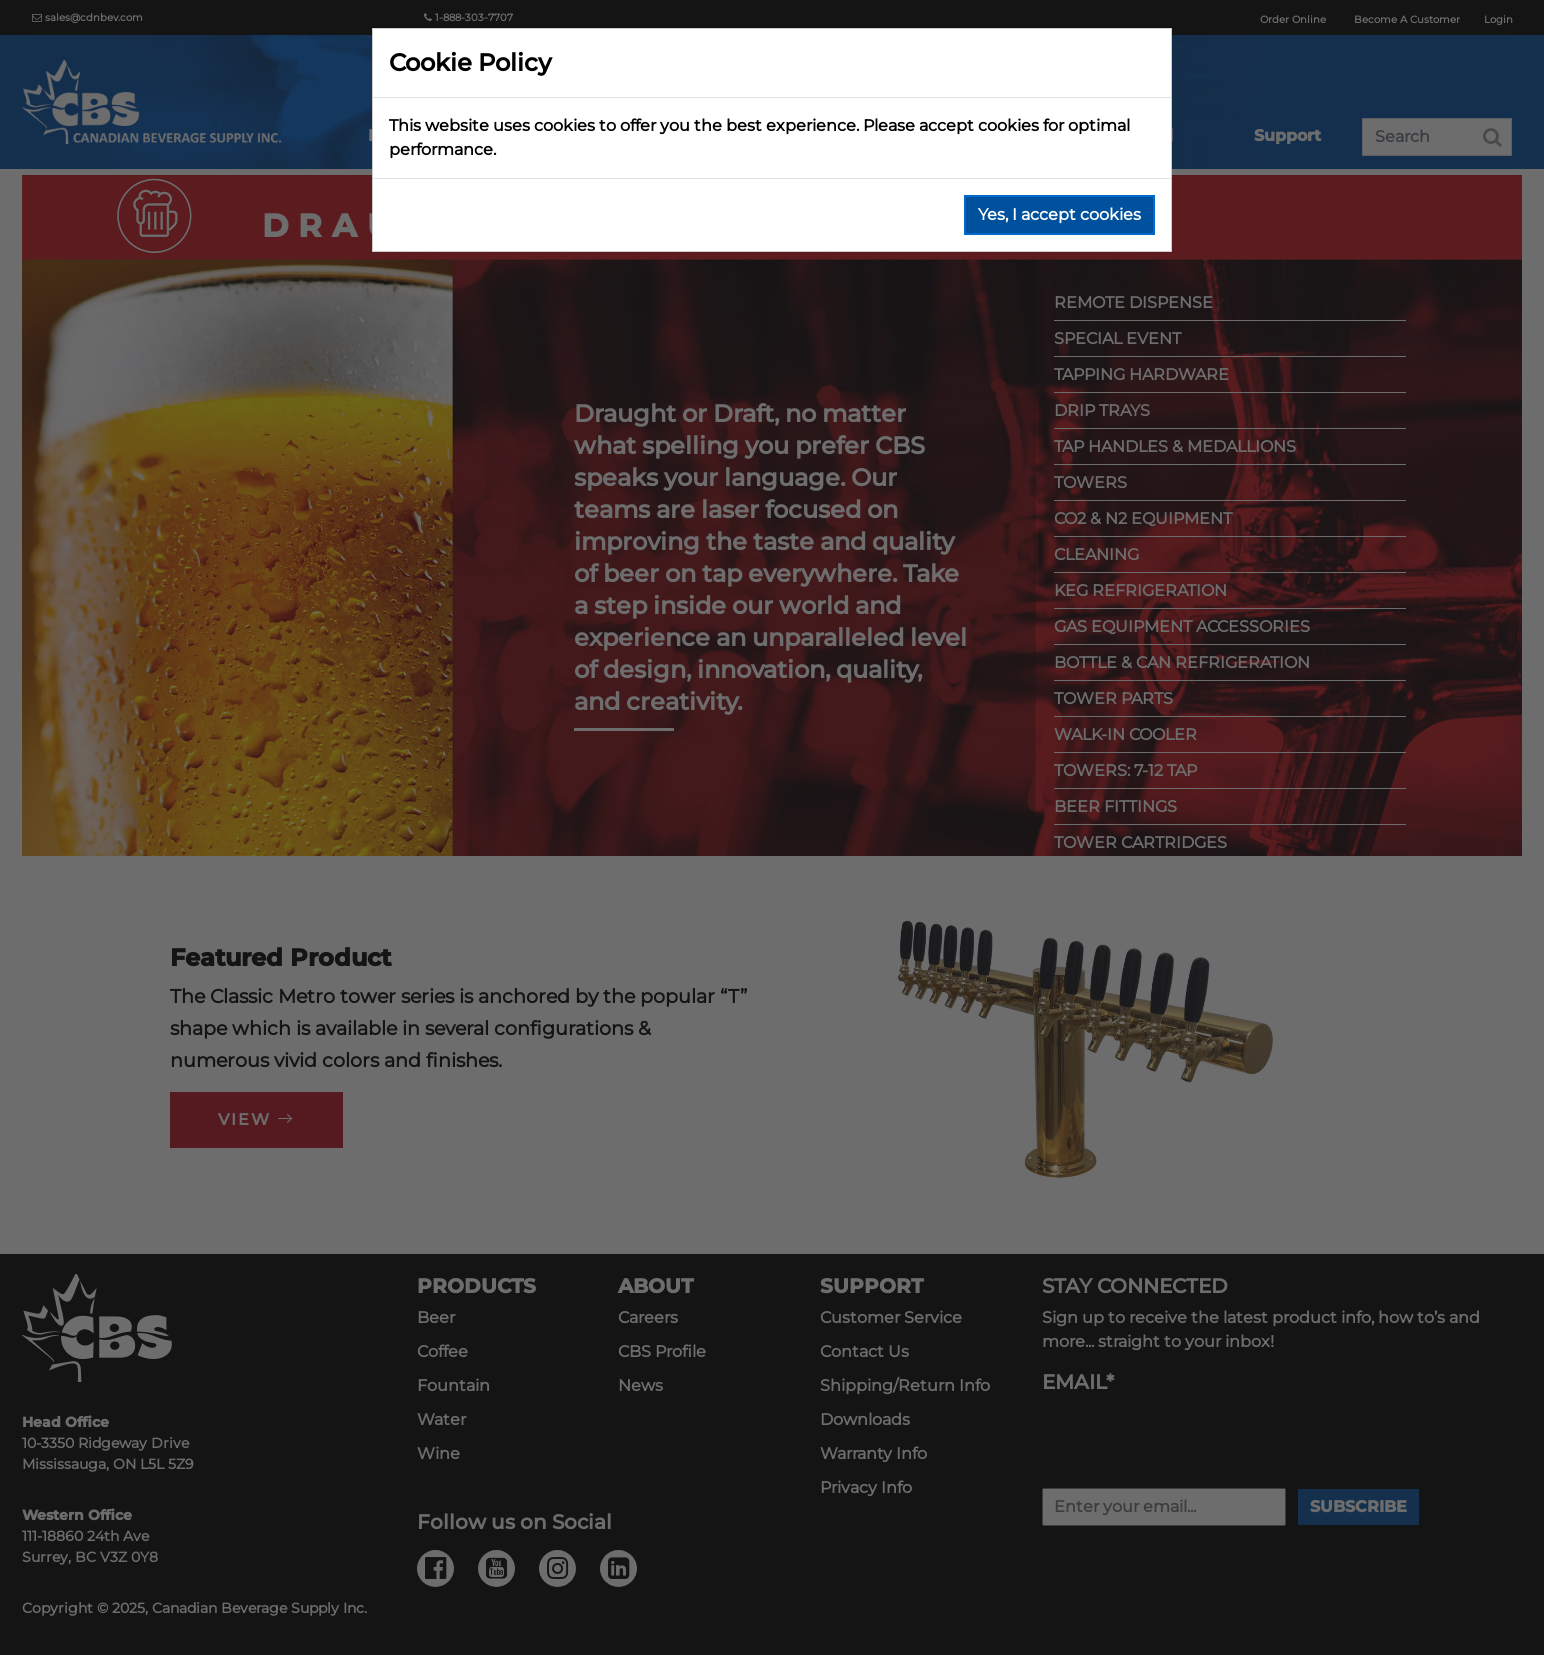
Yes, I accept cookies (1059, 214)
